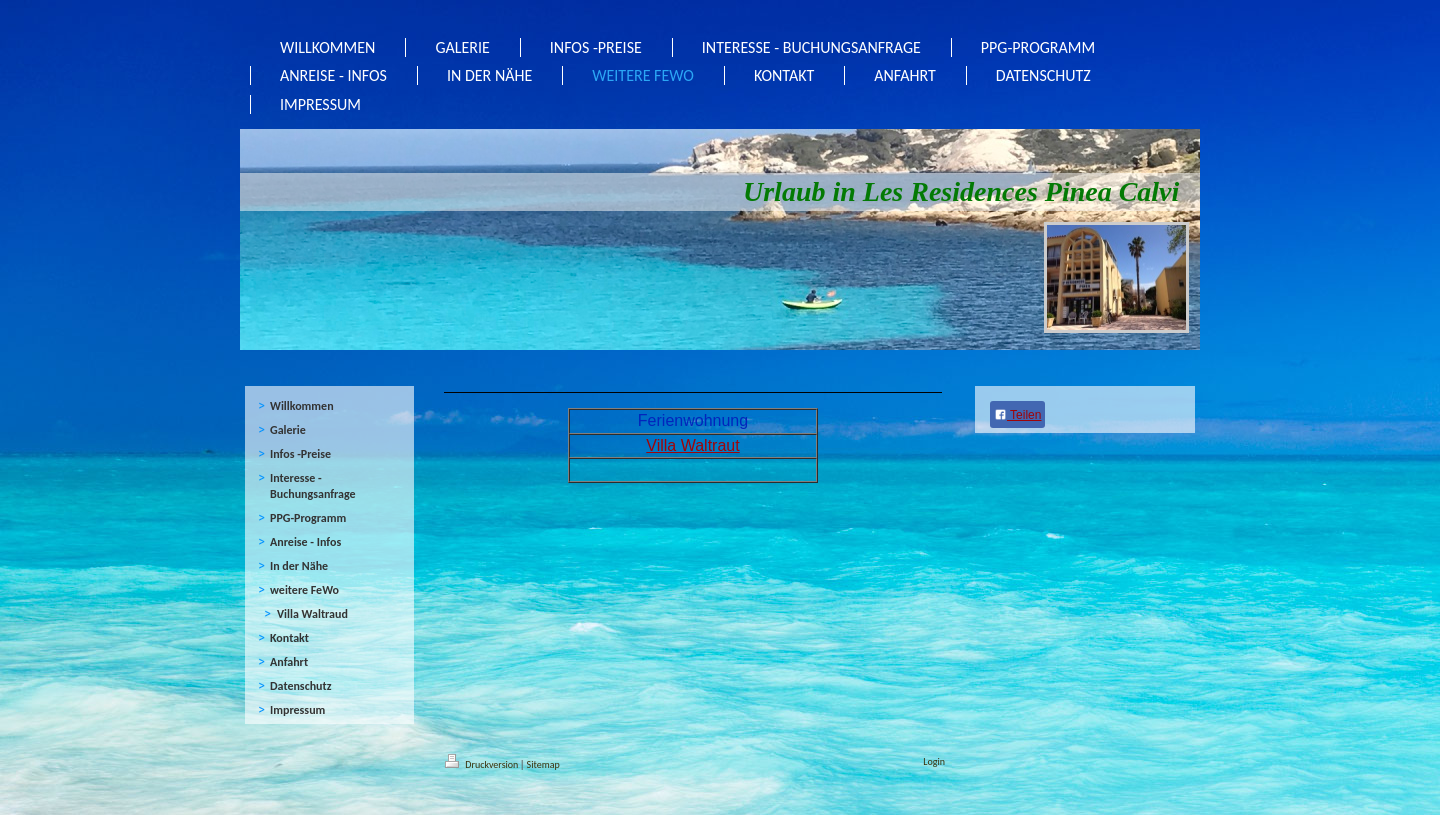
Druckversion (483, 764)
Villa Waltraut (692, 445)
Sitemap (543, 764)
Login (934, 761)
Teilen (1017, 415)
